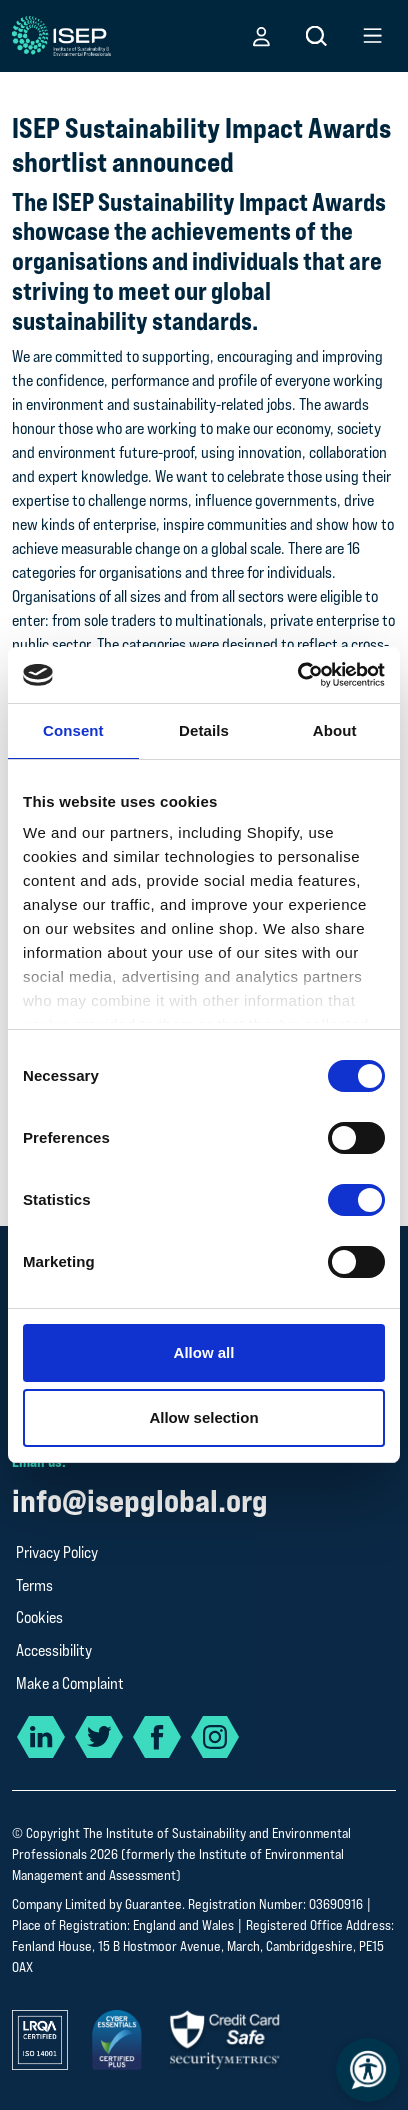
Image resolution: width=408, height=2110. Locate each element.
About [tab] (335, 730)
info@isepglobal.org (140, 1500)
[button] (261, 36)
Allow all (204, 1352)
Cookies (39, 1617)
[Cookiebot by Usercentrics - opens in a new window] (297, 675)
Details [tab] (204, 730)
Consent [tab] (73, 730)
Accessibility (54, 1650)
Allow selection (203, 1417)
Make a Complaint (70, 1683)
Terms (34, 1585)
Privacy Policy (57, 1552)
